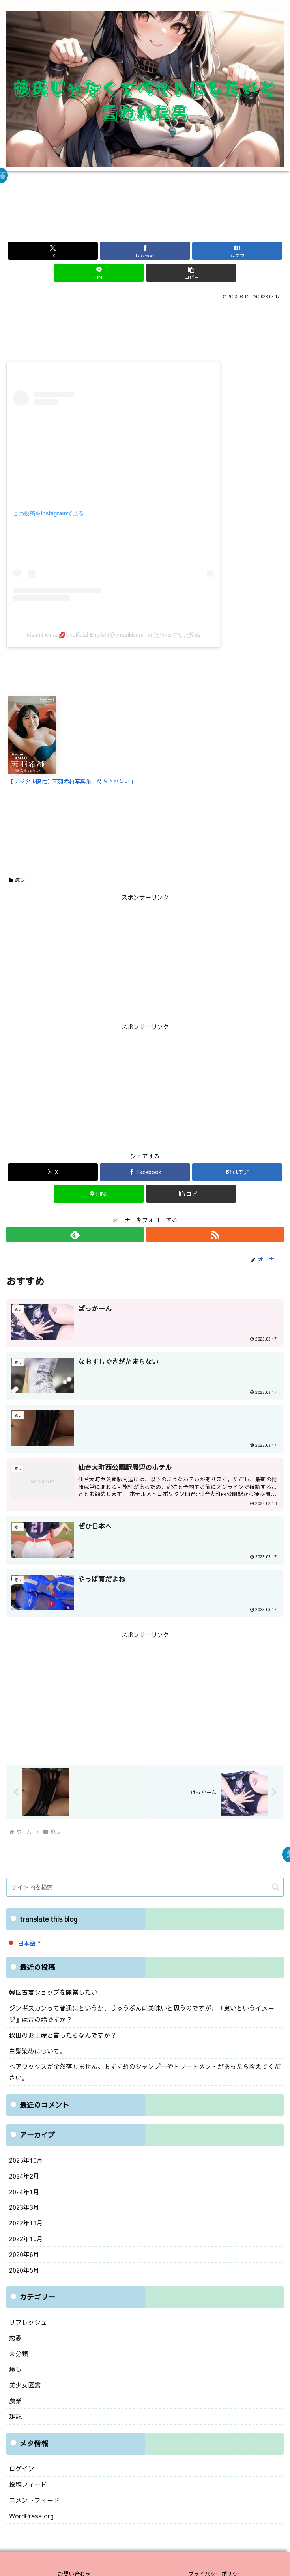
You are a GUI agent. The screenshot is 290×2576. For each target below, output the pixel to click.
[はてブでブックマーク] (237, 251)
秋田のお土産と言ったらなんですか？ (59, 2033)
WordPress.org (30, 2498)
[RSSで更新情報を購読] (215, 1234)
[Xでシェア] (53, 251)
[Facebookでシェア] (145, 251)
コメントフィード (32, 2483)
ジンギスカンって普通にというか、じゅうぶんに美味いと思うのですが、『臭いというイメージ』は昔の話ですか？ (142, 2013)
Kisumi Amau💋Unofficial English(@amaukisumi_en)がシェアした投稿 (113, 635)
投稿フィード (27, 2468)
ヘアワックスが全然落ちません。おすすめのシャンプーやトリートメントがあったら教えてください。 (139, 2068)
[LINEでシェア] (99, 273)
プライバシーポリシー (215, 2556)
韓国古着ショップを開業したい (50, 1993)
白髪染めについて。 (35, 2048)
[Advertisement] (145, 214)
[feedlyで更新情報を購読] (75, 1234)
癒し (16, 880)
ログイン (21, 2453)
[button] (191, 273)
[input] (145, 1887)
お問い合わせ (74, 2556)
